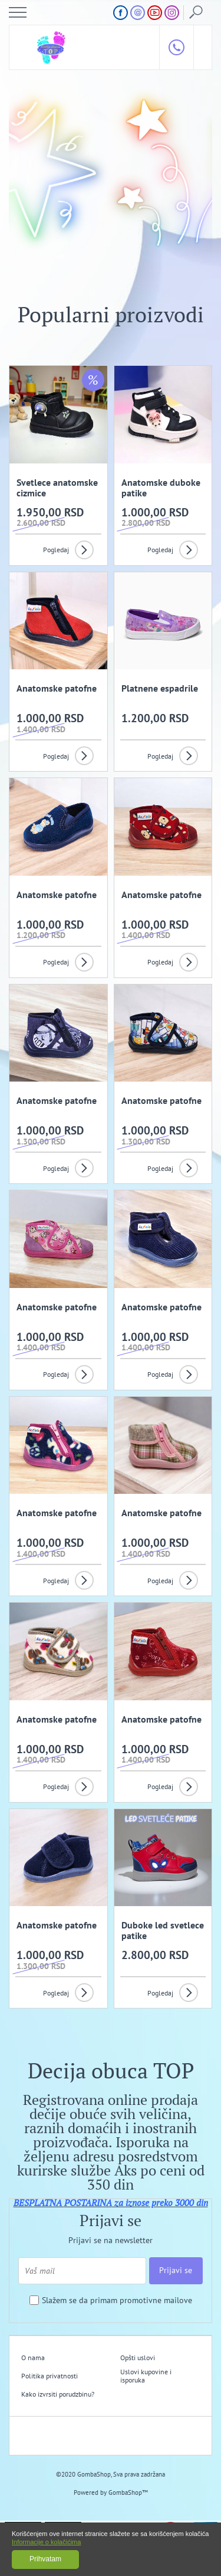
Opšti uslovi (137, 2357)
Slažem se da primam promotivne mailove (117, 2300)
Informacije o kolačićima (46, 2541)
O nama (33, 2357)
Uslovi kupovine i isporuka (145, 2375)
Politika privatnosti (49, 2375)
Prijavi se (175, 2270)
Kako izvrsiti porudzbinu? (57, 2394)
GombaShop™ (128, 2492)
